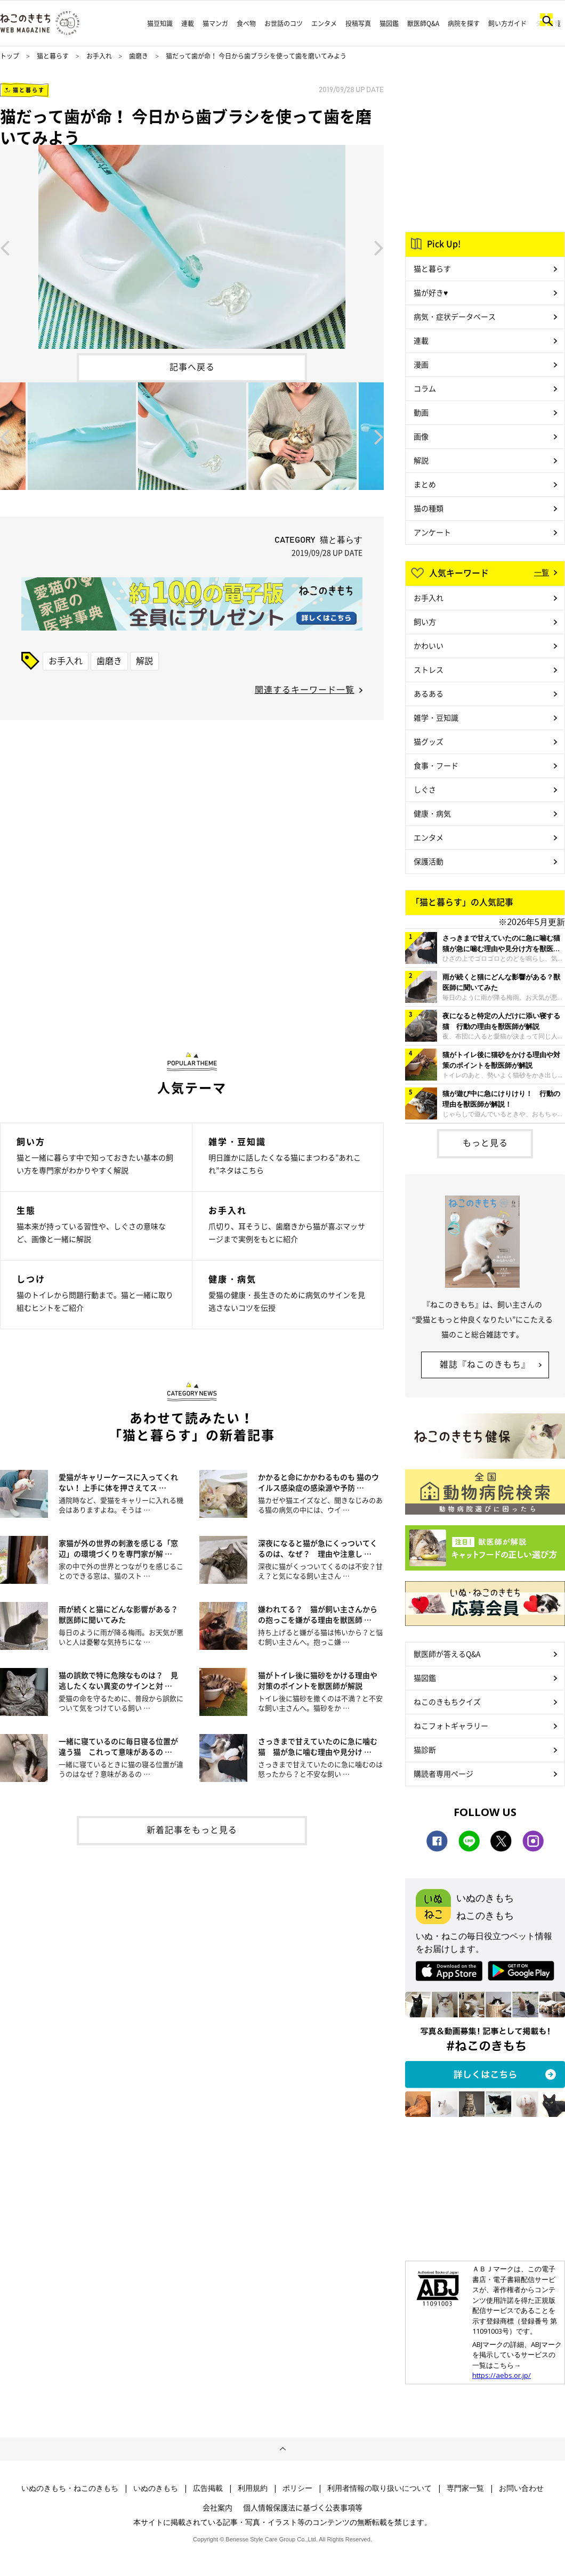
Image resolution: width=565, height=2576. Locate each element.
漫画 (421, 364)
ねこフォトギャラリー (451, 1725)
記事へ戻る (192, 366)
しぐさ (425, 789)
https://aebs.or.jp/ (501, 2375)
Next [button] (379, 247)
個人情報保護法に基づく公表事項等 (302, 2507)
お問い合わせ (521, 2488)
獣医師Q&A (423, 23)
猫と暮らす (53, 56)
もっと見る (485, 1142)
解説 (144, 660)
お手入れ (99, 56)
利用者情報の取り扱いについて (379, 2488)
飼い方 (425, 621)
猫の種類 (428, 508)
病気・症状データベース (455, 316)
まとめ (425, 484)
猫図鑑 (389, 23)
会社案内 (217, 2507)
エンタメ (324, 23)
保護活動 (428, 861)
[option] (191, 247)
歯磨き (138, 56)
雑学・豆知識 (436, 717)
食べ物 (246, 23)
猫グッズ (428, 741)
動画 (421, 412)
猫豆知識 (160, 23)
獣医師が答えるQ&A (447, 1653)
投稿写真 (358, 23)
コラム (425, 388)
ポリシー (297, 2488)
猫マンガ (215, 23)
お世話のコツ (283, 23)
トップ (9, 56)
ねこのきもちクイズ (447, 1701)
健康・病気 (432, 813)
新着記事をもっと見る (192, 1829)
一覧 (541, 572)
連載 (187, 23)
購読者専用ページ (443, 1773)
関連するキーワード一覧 (304, 689)
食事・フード (436, 765)
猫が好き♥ (431, 292)
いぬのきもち (155, 2488)
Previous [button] (5, 247)
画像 (421, 436)
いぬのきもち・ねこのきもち (69, 2488)
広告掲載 (208, 2488)
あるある (428, 693)
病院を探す (464, 23)
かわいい (428, 645)
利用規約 (253, 2488)
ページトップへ (282, 2449)
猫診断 (425, 1749)
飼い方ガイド (507, 23)
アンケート (432, 532)
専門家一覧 (465, 2488)
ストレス (428, 669)
